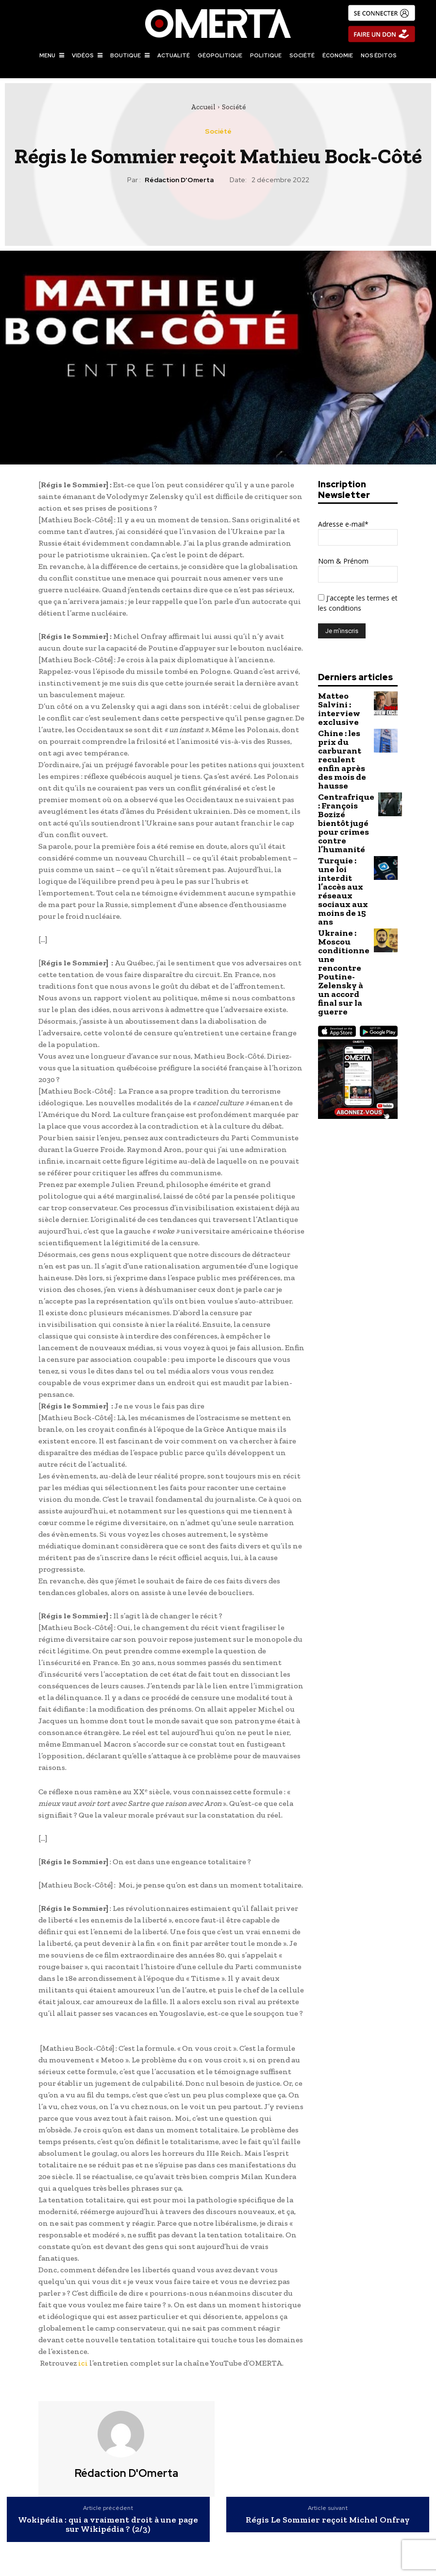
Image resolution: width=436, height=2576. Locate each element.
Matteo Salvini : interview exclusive (343, 703)
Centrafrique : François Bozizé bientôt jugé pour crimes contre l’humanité (343, 774)
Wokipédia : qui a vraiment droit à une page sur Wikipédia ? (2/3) (108, 2525)
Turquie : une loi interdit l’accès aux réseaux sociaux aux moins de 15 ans (343, 813)
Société (234, 107)
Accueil (203, 107)
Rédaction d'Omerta (179, 180)
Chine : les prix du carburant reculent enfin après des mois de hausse (342, 735)
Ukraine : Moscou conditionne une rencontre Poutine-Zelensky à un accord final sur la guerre (342, 859)
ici (83, 2363)
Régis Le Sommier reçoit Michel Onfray (328, 2520)
